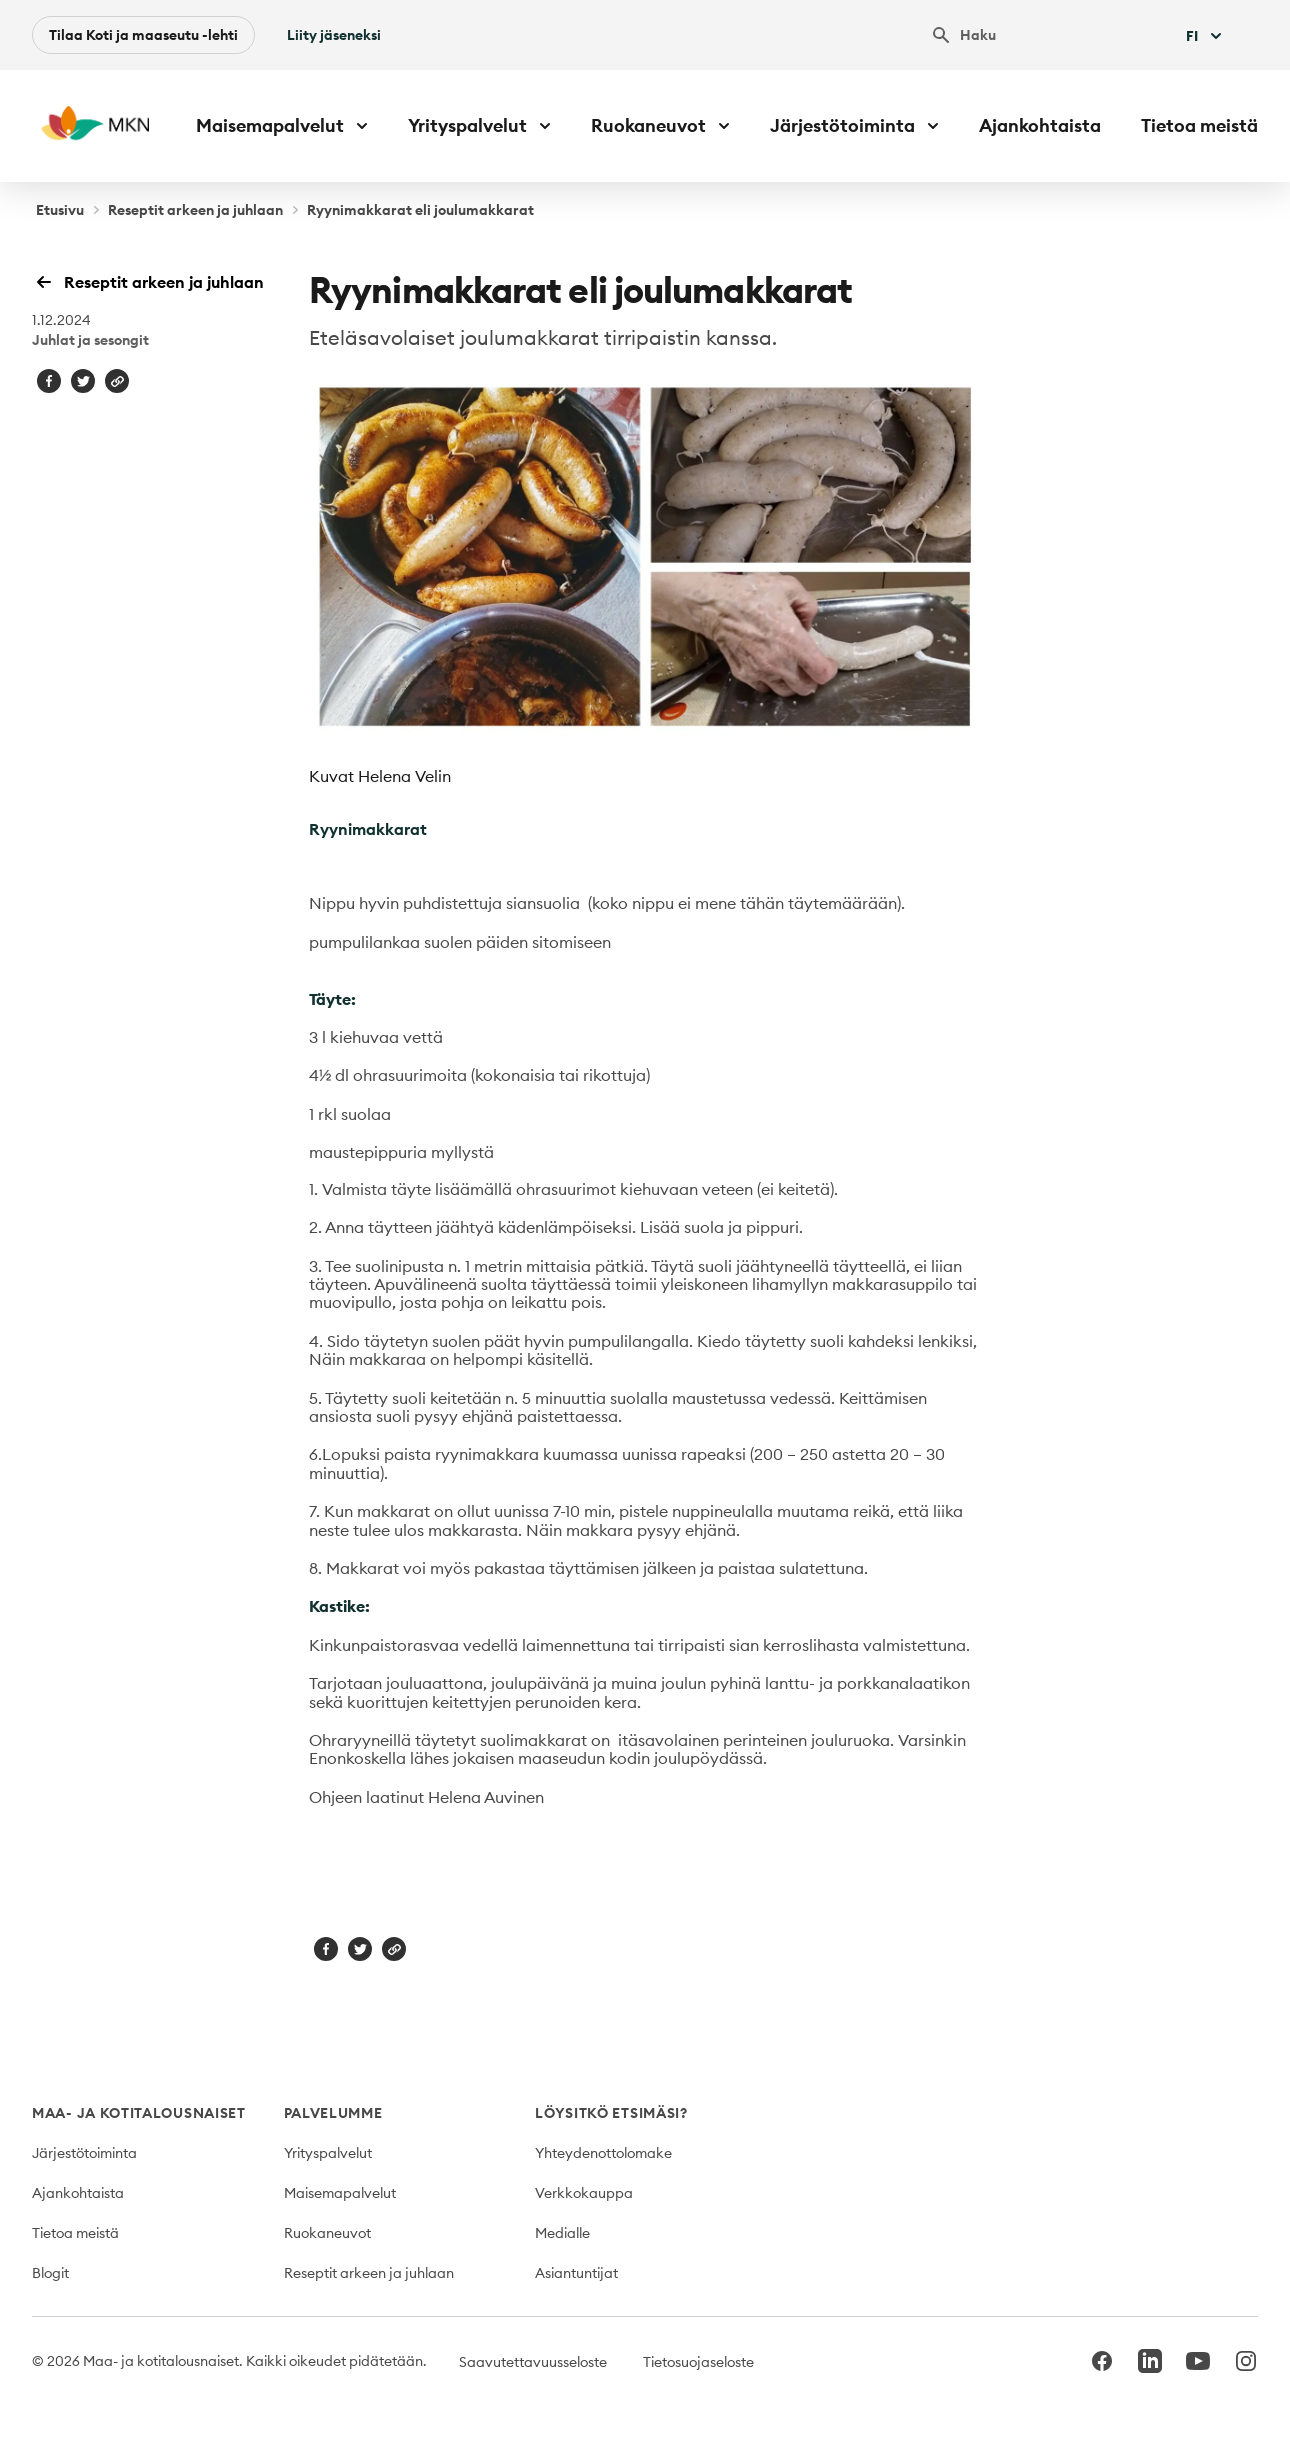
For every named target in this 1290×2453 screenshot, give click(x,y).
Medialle (562, 2233)
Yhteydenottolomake (603, 2153)
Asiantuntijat (576, 2273)
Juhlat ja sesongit (90, 340)
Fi (1206, 36)
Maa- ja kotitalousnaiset (139, 2113)
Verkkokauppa (584, 2193)
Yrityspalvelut (328, 2153)
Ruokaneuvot (327, 2233)
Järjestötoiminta (84, 2153)
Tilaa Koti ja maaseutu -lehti (143, 35)
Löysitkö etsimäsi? (611, 2113)
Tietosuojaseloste (698, 2362)
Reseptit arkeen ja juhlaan (195, 210)
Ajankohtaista (1040, 125)
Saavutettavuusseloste (533, 2362)
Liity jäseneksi (334, 35)
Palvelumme (333, 2113)
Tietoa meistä (1199, 125)
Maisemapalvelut (340, 2193)
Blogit (50, 2273)
